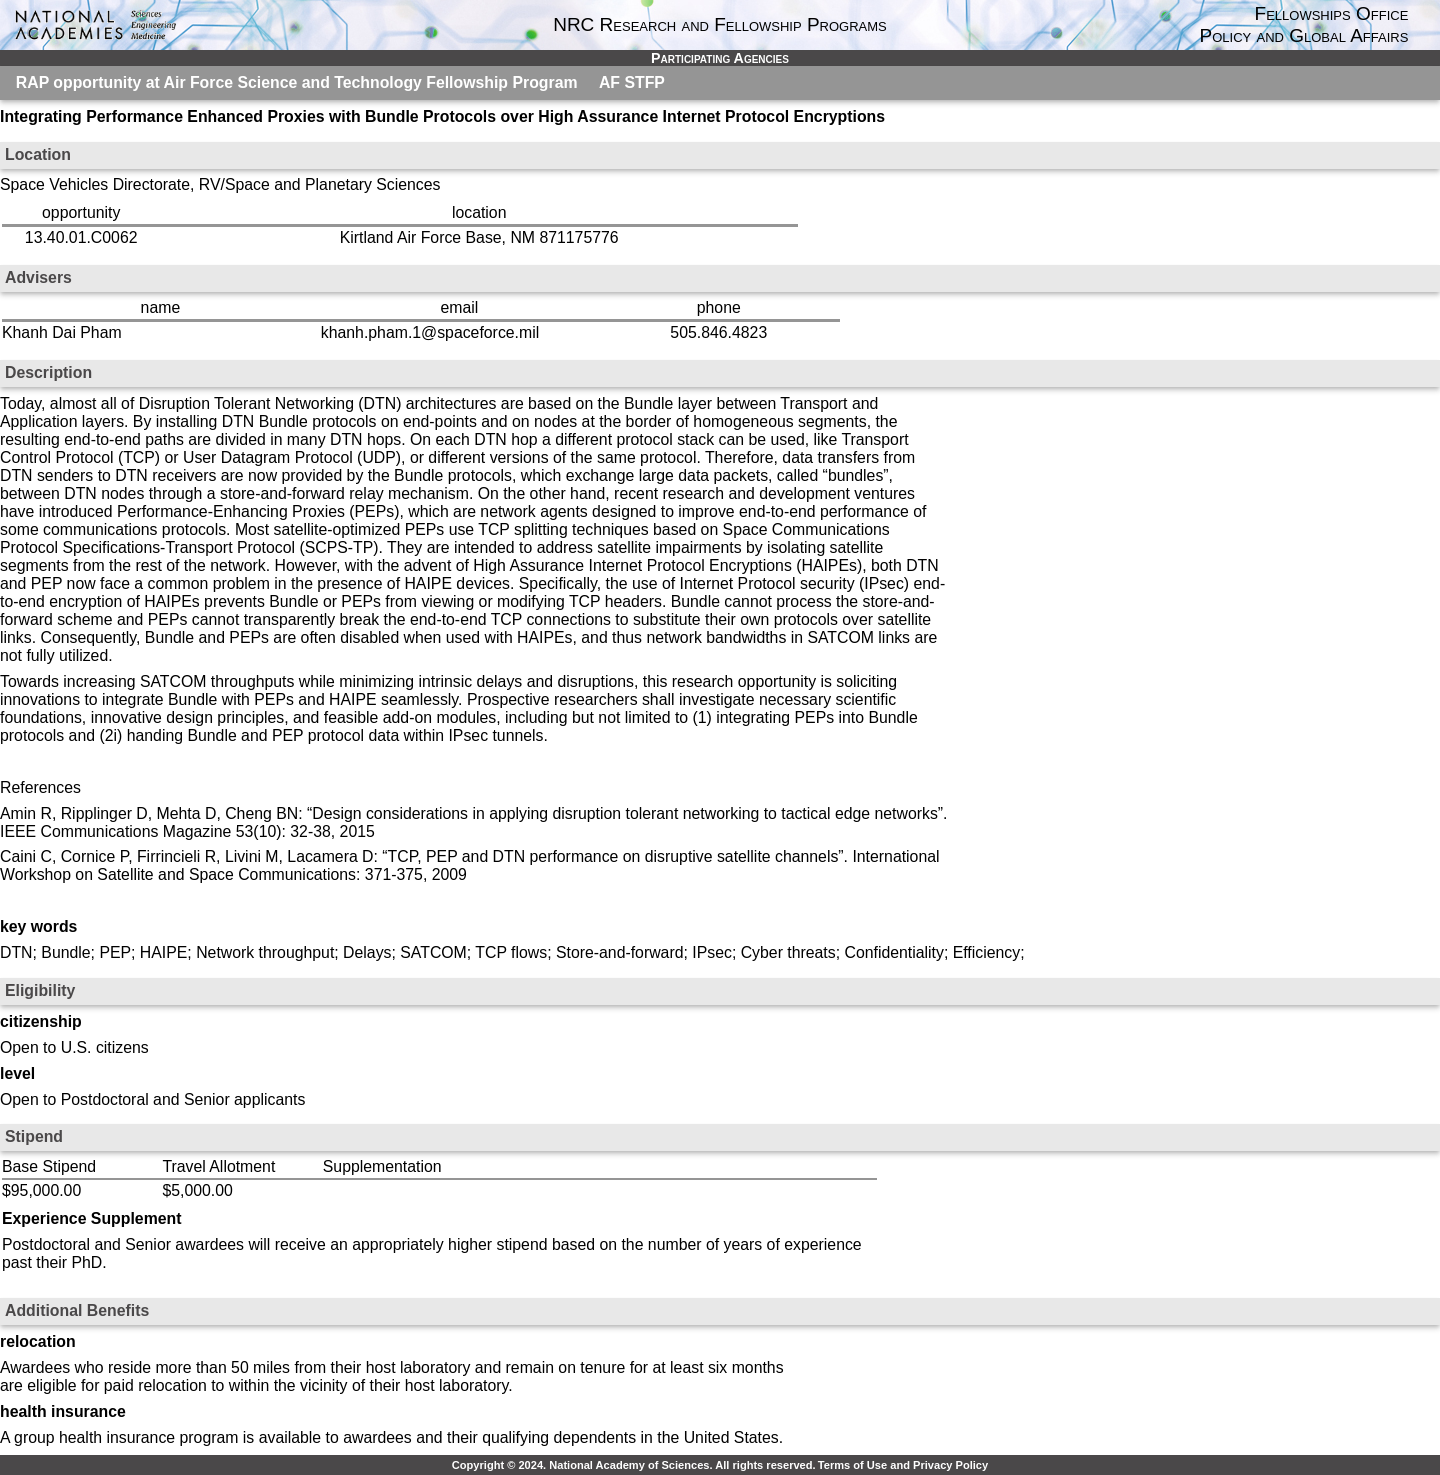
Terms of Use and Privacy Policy (903, 1465)
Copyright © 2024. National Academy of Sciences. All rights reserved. (634, 1465)
